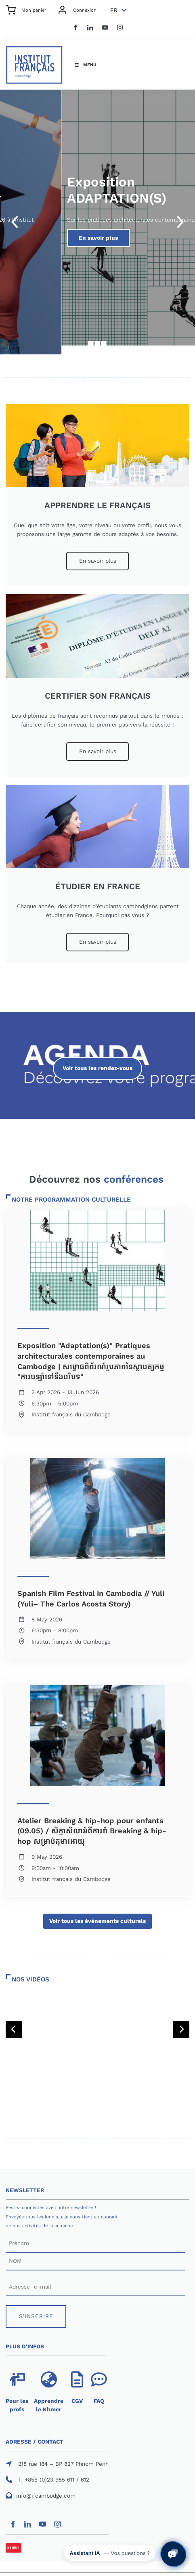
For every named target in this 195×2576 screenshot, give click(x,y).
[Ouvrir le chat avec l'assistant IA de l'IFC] (173, 2554)
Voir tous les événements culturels (97, 1917)
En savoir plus (97, 556)
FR (113, 10)
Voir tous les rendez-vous (97, 1061)
